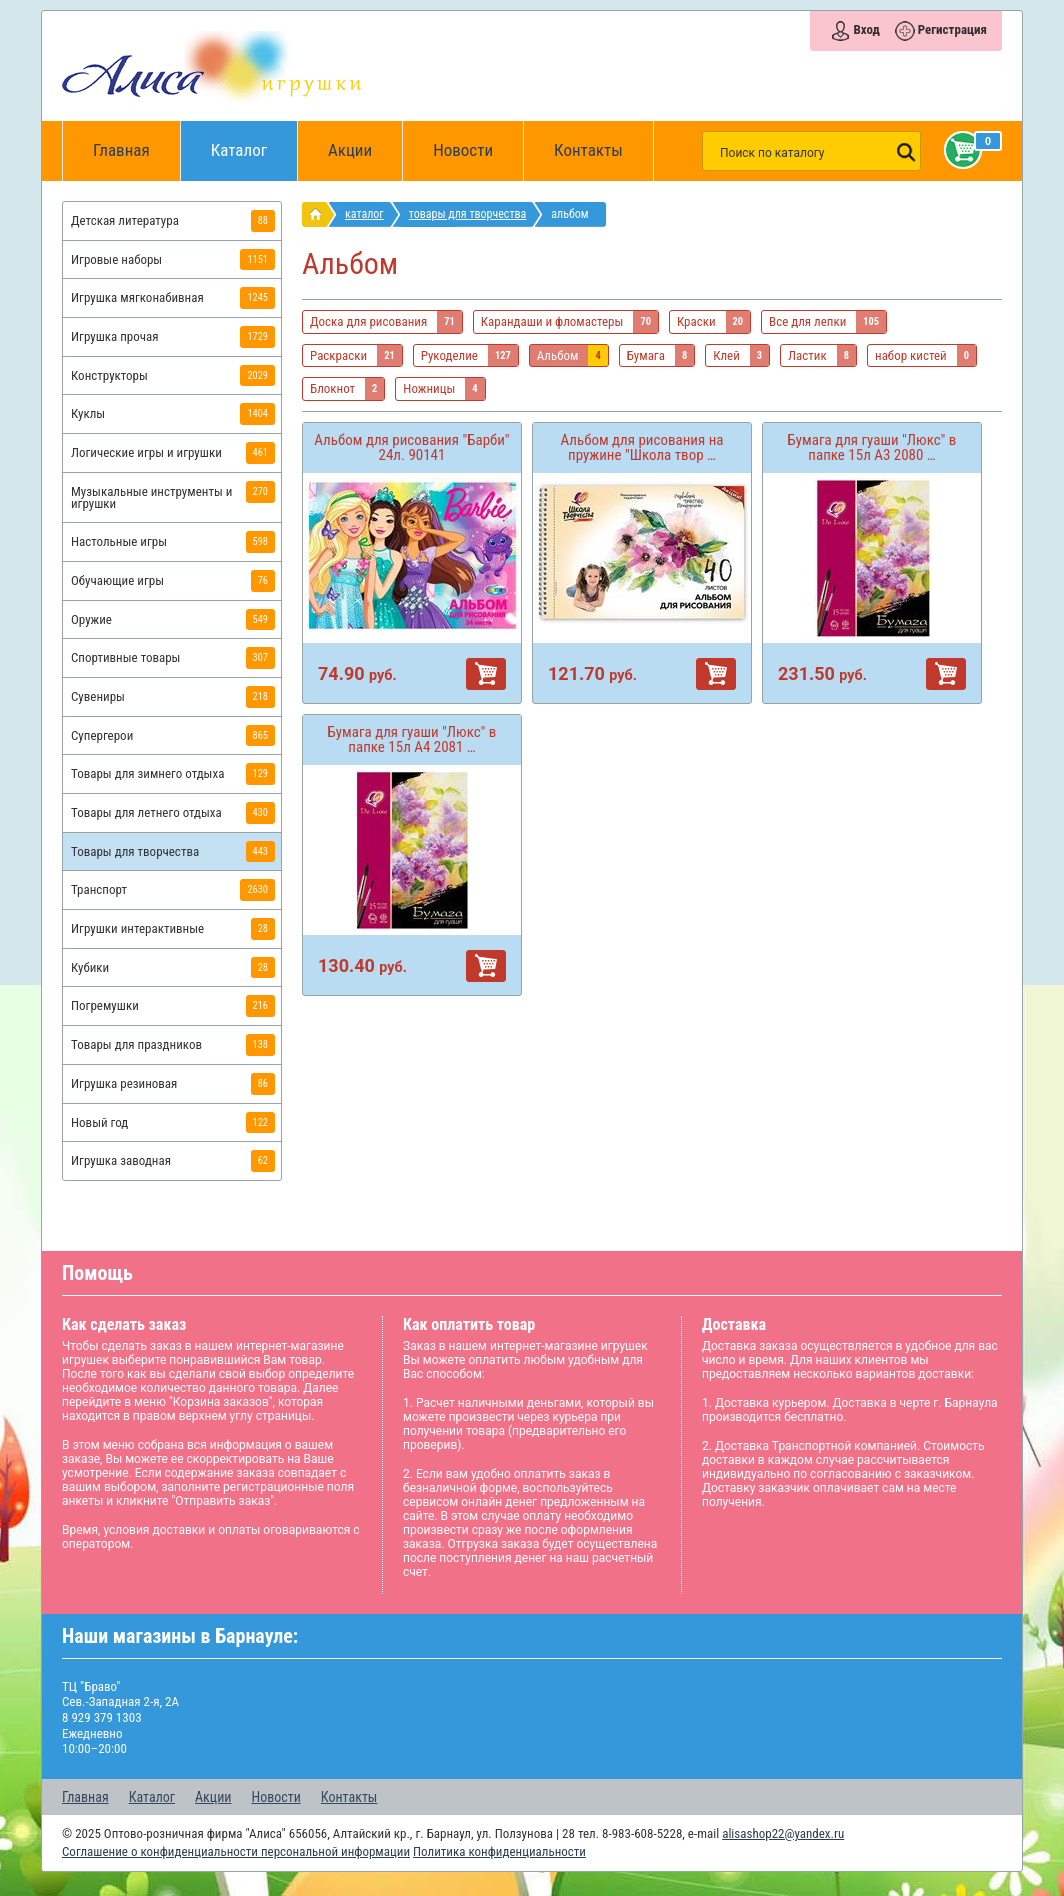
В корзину (486, 674)
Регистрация (952, 29)
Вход (866, 29)
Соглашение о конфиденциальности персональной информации (236, 1851)
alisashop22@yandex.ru (783, 1833)
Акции (350, 150)
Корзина (959, 150)
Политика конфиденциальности (499, 1851)
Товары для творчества (468, 214)
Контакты (588, 150)
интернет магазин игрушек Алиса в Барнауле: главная (319, 214)
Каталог (254, 140)
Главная (128, 151)
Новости (463, 150)
